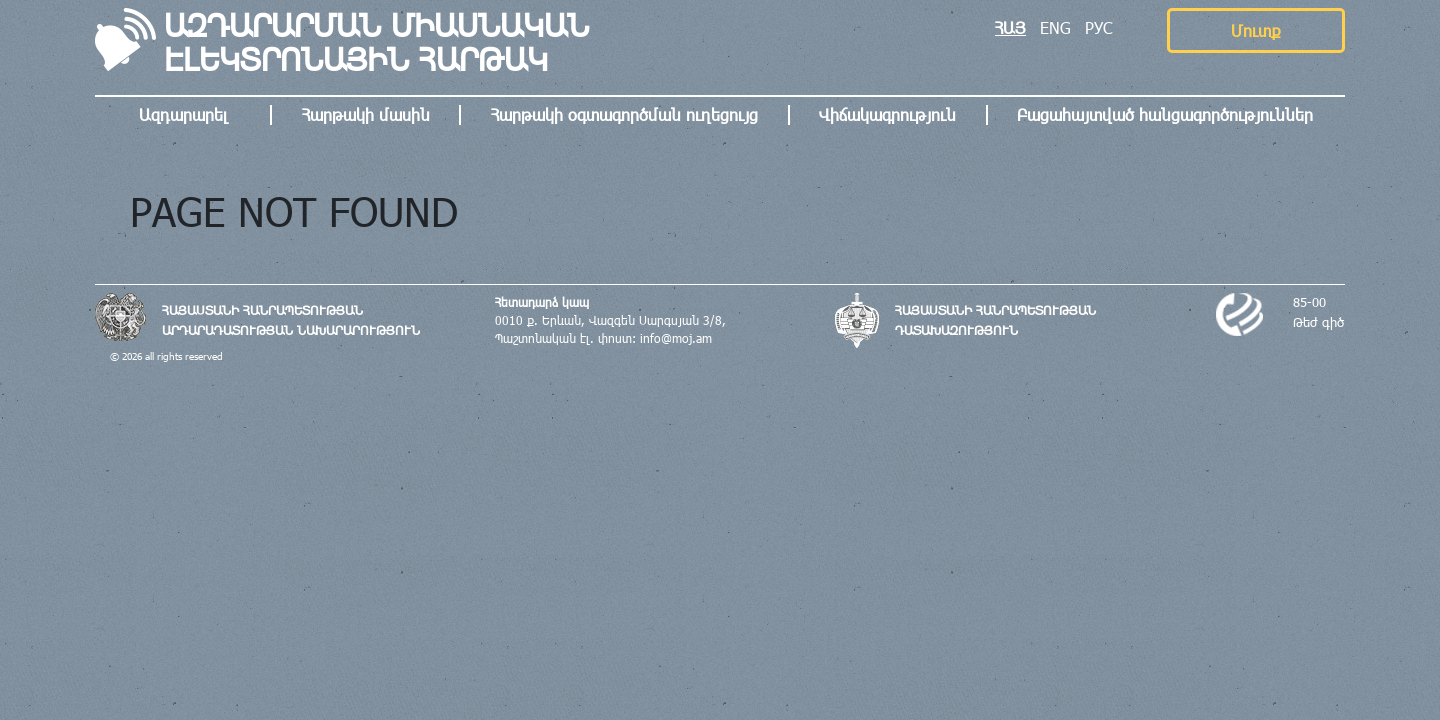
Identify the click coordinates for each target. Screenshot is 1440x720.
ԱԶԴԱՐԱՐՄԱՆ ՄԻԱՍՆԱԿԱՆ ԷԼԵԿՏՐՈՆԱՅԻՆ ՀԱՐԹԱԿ (376, 42)
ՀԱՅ (1010, 27)
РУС (1099, 27)
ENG (1055, 27)
